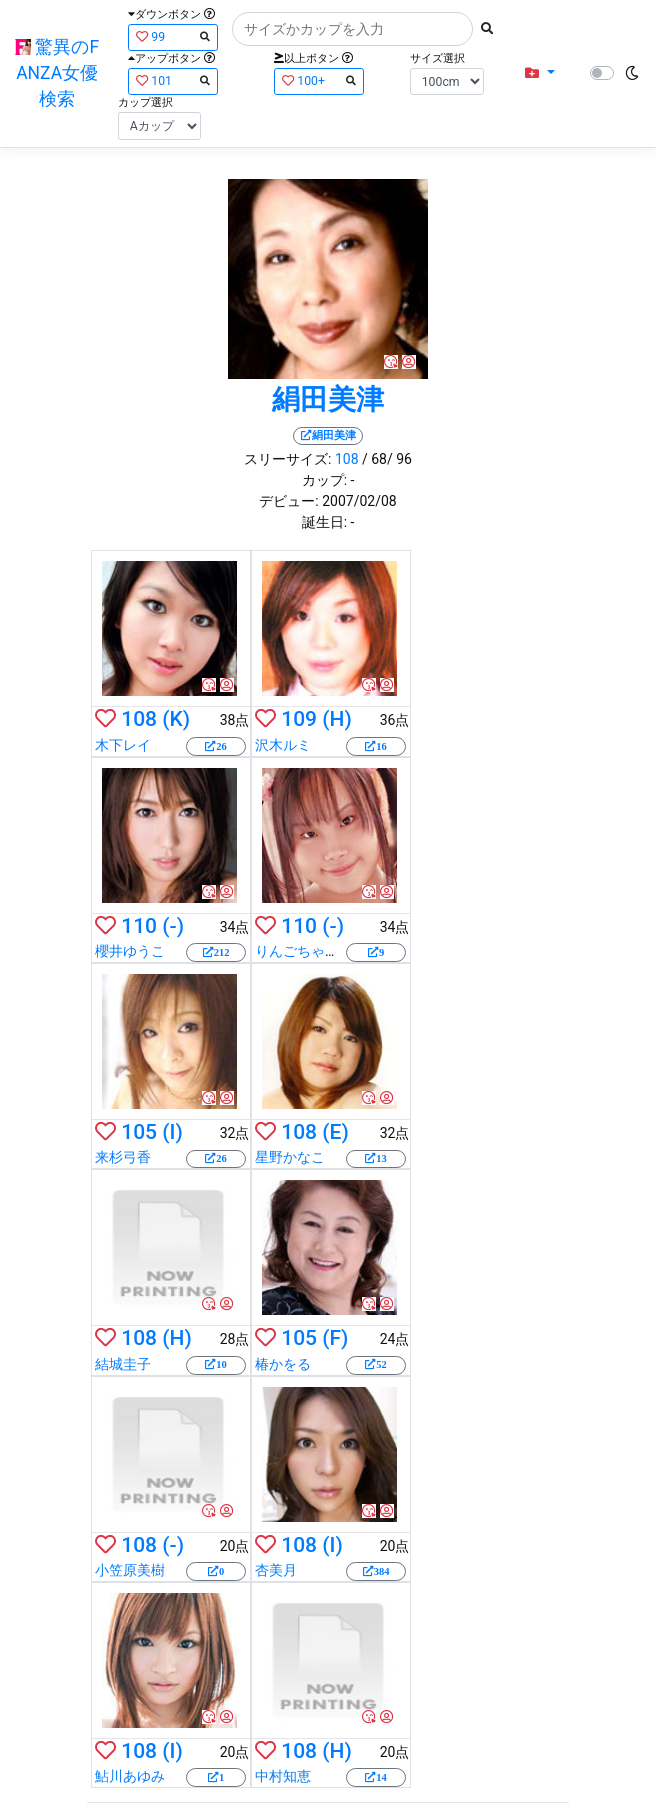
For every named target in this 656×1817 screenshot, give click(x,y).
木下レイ (123, 745)
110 (139, 926)
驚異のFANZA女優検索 (57, 73)
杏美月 (276, 1570)
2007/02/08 (359, 501)
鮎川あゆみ (130, 1776)
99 (173, 36)
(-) (173, 926)
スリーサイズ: (287, 459)
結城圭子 (123, 1364)
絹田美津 (328, 399)
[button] (539, 73)
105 (139, 1132)
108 (347, 459)
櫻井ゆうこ (130, 951)
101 (173, 80)
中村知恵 (283, 1776)
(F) (335, 1338)
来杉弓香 (123, 1157)
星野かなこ (290, 1157)
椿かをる (283, 1364)
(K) (176, 719)
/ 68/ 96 (387, 459)
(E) (335, 1132)
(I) (172, 1132)
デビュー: (288, 501)
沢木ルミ (283, 745)
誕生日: (324, 522)
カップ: (324, 480)
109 (299, 719)
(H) (337, 719)
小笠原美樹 (130, 1570)
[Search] (352, 29)
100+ (319, 80)
